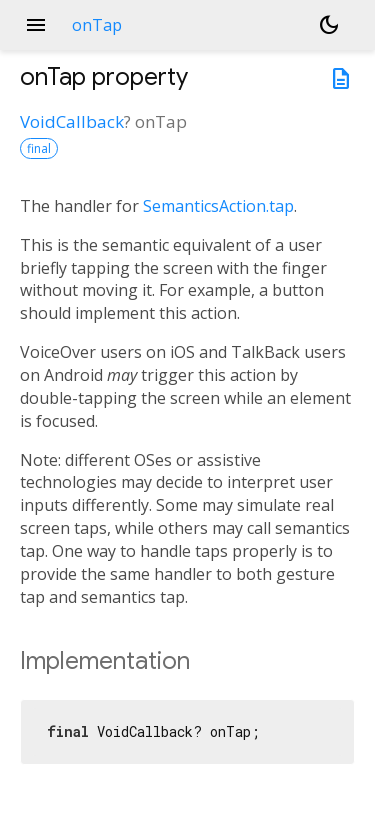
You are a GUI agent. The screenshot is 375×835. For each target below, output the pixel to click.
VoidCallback (72, 121)
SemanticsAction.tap (218, 206)
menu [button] (36, 25)
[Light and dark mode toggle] (329, 25)
